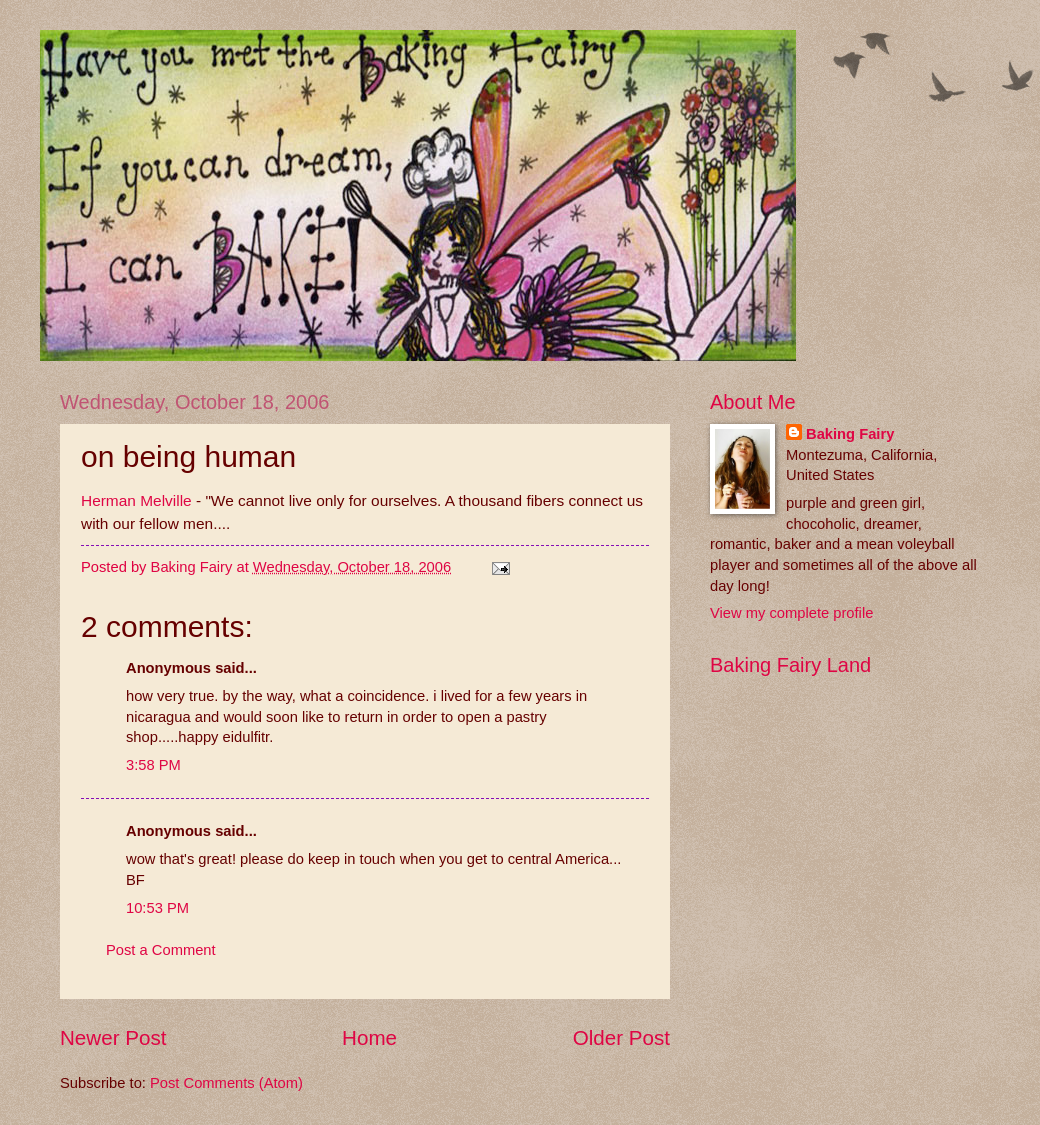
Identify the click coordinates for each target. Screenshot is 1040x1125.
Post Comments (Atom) (226, 1083)
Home (369, 1037)
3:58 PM (153, 765)
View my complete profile (791, 613)
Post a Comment (161, 950)
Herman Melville (136, 500)
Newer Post (113, 1037)
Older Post (621, 1037)
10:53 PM (157, 908)
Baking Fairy (850, 434)
